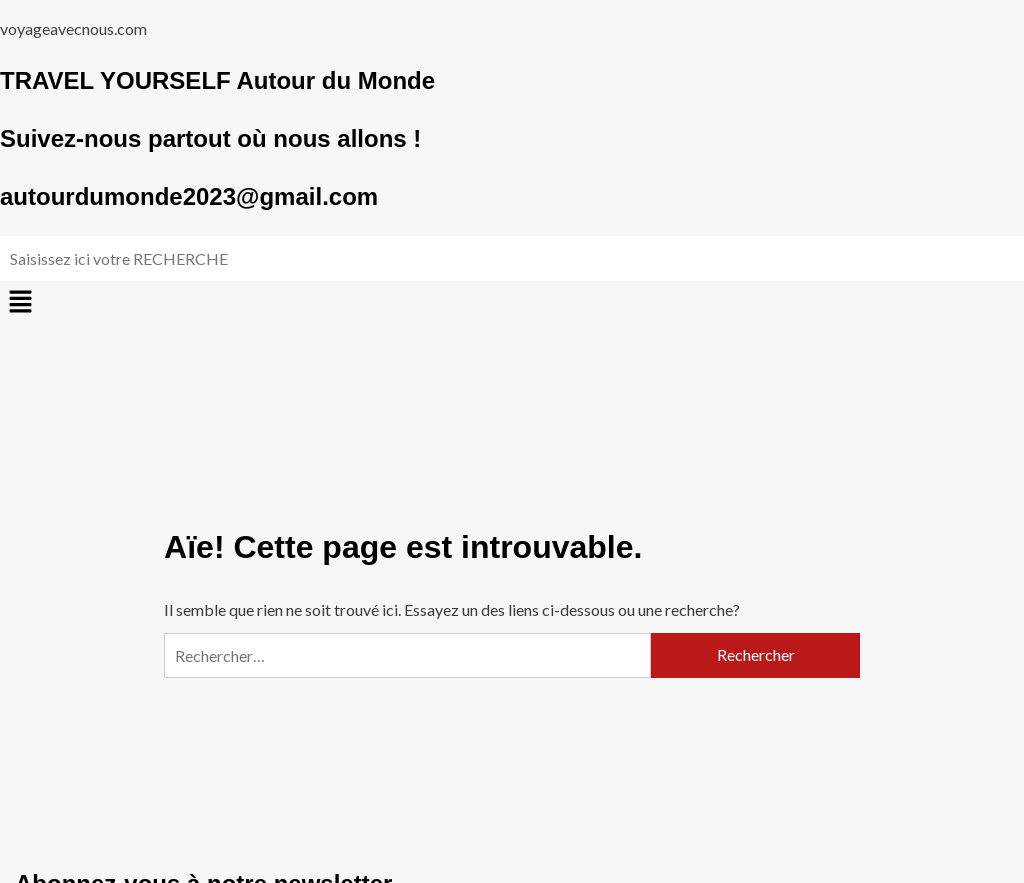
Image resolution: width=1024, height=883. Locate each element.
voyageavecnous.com (73, 28)
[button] (512, 302)
